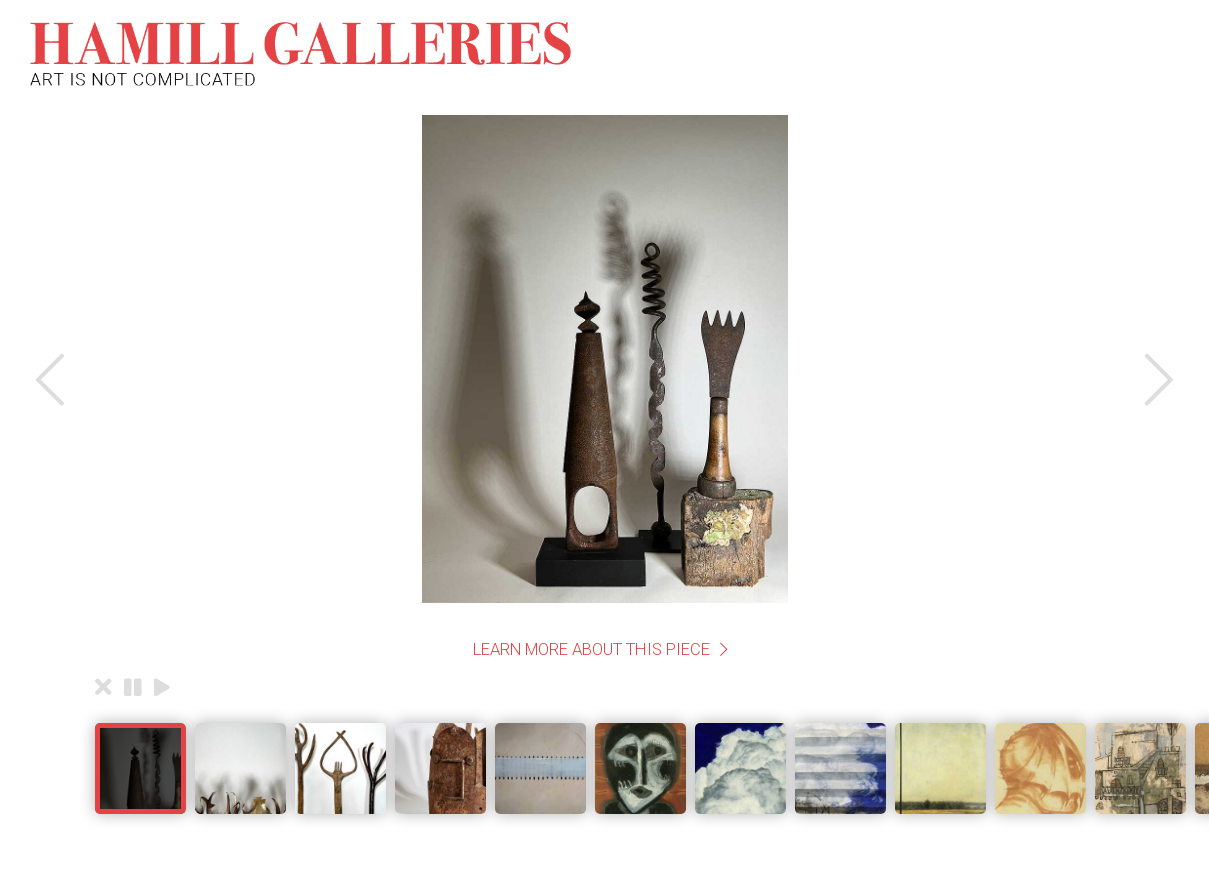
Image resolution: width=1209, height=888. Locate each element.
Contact (892, 54)
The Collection (579, 54)
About (690, 54)
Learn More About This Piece (591, 648)
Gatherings (787, 54)
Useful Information (1029, 54)
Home (472, 54)
